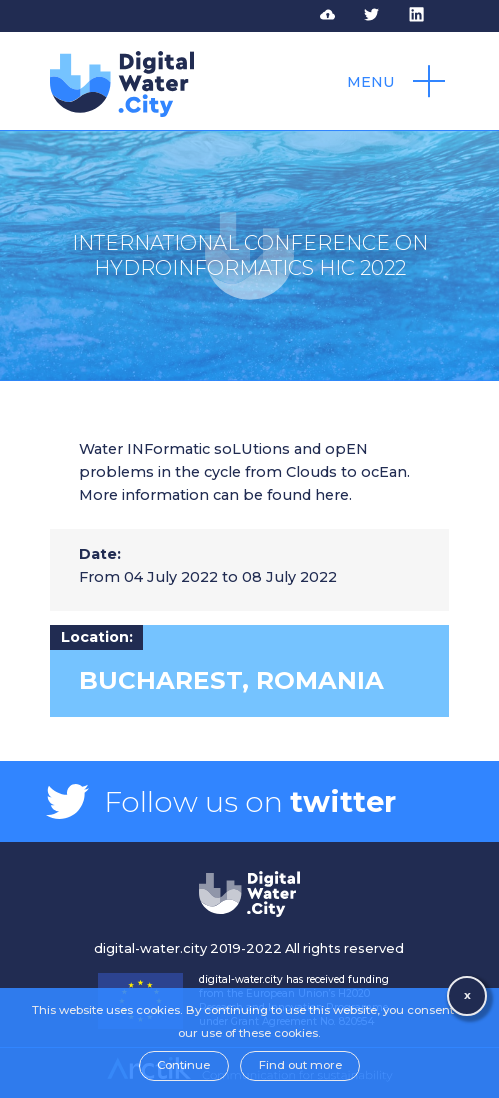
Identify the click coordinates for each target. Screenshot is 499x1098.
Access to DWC (340, 15)
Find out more (300, 1065)
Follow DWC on (384, 15)
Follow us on (250, 801)
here (332, 495)
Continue (183, 1065)
